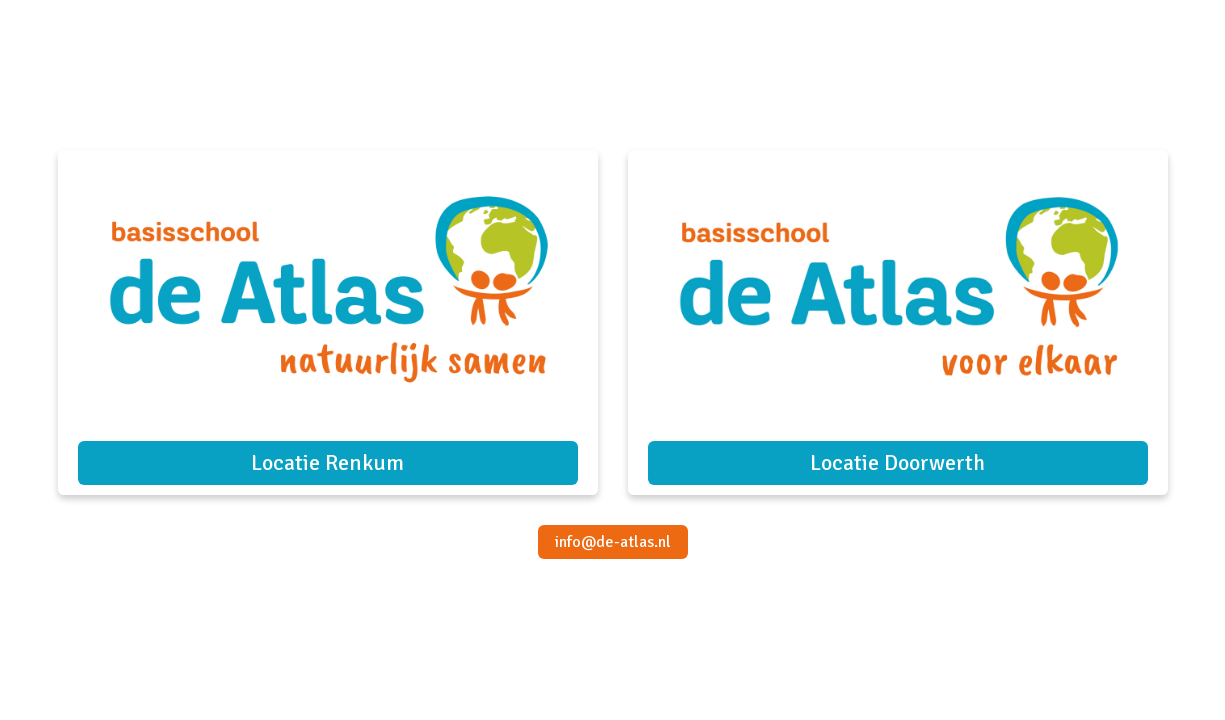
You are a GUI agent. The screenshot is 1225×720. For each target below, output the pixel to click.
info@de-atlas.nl (613, 542)
